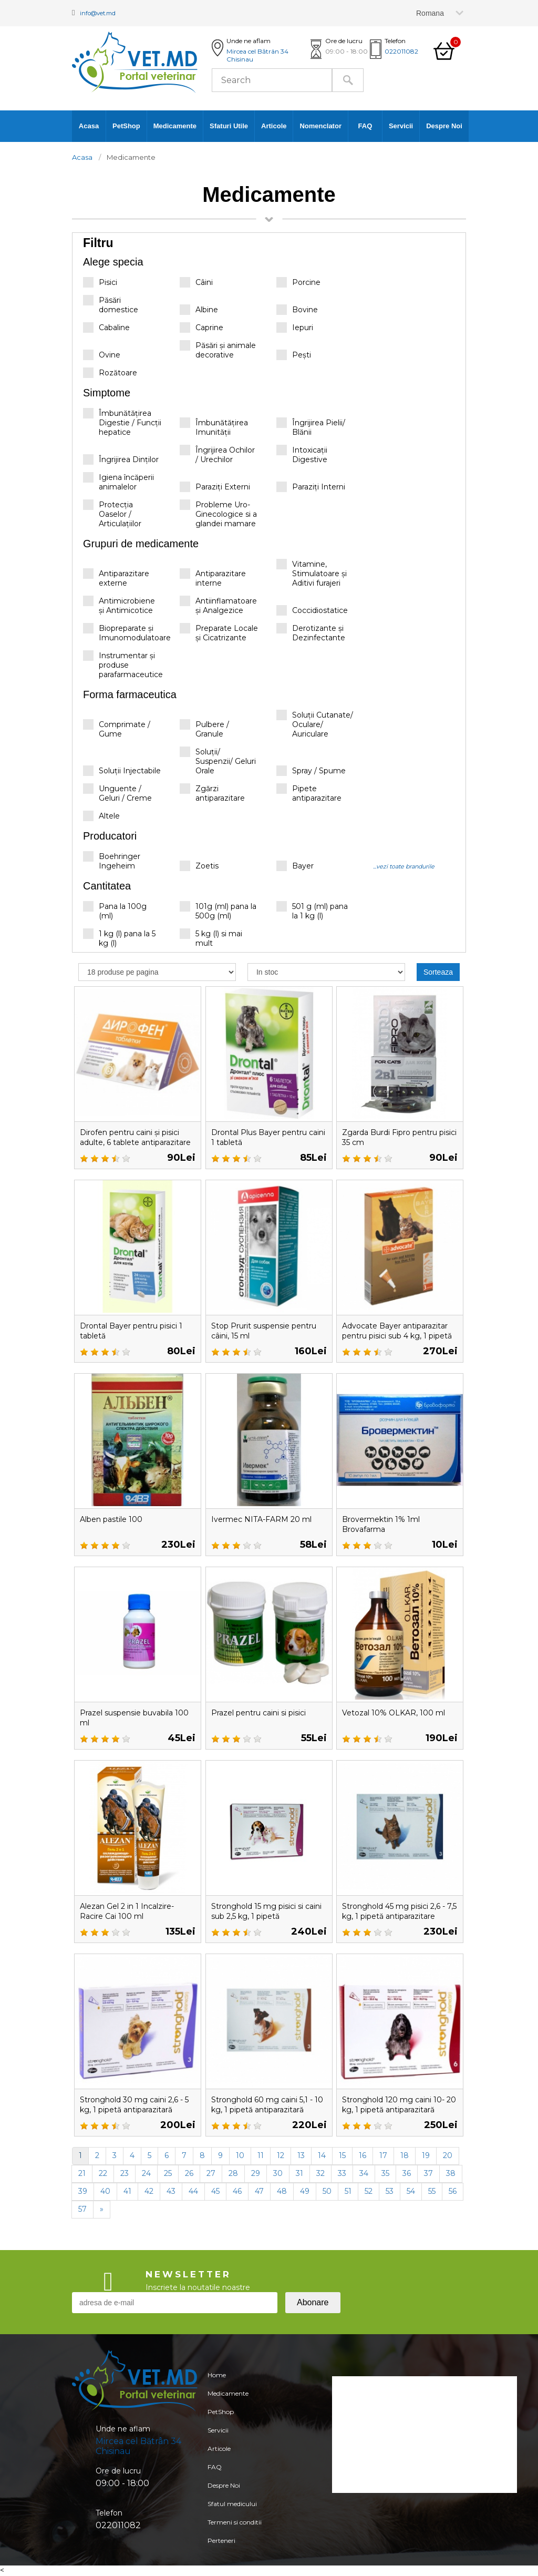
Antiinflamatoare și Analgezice (218, 605)
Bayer (295, 866)
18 (404, 2155)
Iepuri (294, 327)
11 (260, 2155)
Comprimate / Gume (116, 729)
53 (390, 2191)
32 (320, 2173)
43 (171, 2191)
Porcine (298, 282)
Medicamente (174, 126)
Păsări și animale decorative (218, 350)
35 (385, 2173)
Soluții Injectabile (122, 770)
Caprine (201, 327)
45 (215, 2191)
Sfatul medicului (231, 2523)
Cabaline (106, 327)
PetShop (126, 126)
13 (301, 2155)
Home (214, 2376)
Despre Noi (444, 126)
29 (255, 2173)
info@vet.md (105, 12)
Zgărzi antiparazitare (212, 793)
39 (82, 2191)
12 (280, 2155)
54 (411, 2191)
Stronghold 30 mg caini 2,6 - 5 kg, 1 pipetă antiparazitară (136, 2109)
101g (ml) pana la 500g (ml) (218, 911)
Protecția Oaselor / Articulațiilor (112, 513)
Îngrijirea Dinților (121, 459)
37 (428, 2173)
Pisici (100, 282)
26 (189, 2173)
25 (168, 2173)
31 (299, 2173)
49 (304, 2191)
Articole (273, 126)
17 (383, 2155)
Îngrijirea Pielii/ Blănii (310, 427)
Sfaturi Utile (229, 126)
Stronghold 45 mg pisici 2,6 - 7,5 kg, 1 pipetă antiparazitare (398, 1916)
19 (426, 2155)
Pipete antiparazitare (309, 793)
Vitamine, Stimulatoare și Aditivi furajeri (311, 573)
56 (453, 2191)
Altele (101, 816)
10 (240, 2155)
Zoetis (199, 866)
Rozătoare (110, 372)
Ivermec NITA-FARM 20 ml (267, 1519)
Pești (293, 355)
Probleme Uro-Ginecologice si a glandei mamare (218, 513)
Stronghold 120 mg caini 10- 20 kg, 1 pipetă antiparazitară (393, 2109)
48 (282, 2191)
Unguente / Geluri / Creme (117, 793)
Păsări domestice (110, 304)
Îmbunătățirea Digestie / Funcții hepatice (122, 422)
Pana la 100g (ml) (115, 911)
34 (363, 2173)
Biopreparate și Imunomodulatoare (127, 633)
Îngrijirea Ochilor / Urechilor (217, 454)
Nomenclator (320, 126)
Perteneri (219, 2565)
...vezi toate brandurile (403, 866)
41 (127, 2191)
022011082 (401, 51)
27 (210, 2173)
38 (451, 2173)
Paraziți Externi (215, 487)
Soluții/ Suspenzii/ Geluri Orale (218, 761)
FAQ (365, 126)
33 (342, 2173)
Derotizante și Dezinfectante (310, 632)
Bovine (297, 309)
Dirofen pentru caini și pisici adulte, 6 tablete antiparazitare (136, 1142)
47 (259, 2191)
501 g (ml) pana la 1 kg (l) (312, 911)
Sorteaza (438, 972)
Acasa (89, 126)
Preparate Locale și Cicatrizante (219, 632)
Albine (199, 309)
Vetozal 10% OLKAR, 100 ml (399, 1713)
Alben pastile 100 (115, 1519)
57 (82, 2209)
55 (432, 2191)
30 (278, 2173)
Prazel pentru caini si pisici (265, 1713)
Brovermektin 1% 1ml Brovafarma (386, 1524)
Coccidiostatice (312, 610)
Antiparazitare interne (213, 578)
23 (124, 2173)
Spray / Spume (311, 770)
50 (327, 2191)
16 (362, 2155)
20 (447, 2155)
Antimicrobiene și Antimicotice (119, 605)
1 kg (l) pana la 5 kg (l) (119, 938)
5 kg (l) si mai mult (211, 938)
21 (82, 2173)
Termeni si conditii (235, 2544)
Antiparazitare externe (116, 578)
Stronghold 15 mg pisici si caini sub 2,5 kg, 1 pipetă (263, 1911)
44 (193, 2191)
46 (237, 2191)
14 (322, 2155)
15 (342, 2155)
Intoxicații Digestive (301, 454)
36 (406, 2173)
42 (148, 2191)
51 (348, 2191)
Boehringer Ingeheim (111, 861)
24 (146, 2173)
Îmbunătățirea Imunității (214, 427)
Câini (196, 282)
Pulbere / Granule (204, 729)
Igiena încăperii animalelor (118, 482)
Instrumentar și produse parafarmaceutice (123, 665)
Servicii (401, 126)
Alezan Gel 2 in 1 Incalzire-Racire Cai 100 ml (134, 1911)
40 (105, 2191)
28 (233, 2173)
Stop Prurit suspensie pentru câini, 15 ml (256, 1331)
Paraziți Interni (310, 487)
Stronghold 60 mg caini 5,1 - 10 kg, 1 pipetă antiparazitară (268, 2109)
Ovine (101, 355)
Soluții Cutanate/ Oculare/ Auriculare (314, 724)
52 (369, 2191)
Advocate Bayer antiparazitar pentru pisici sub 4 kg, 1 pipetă (395, 1336)
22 (103, 2173)
